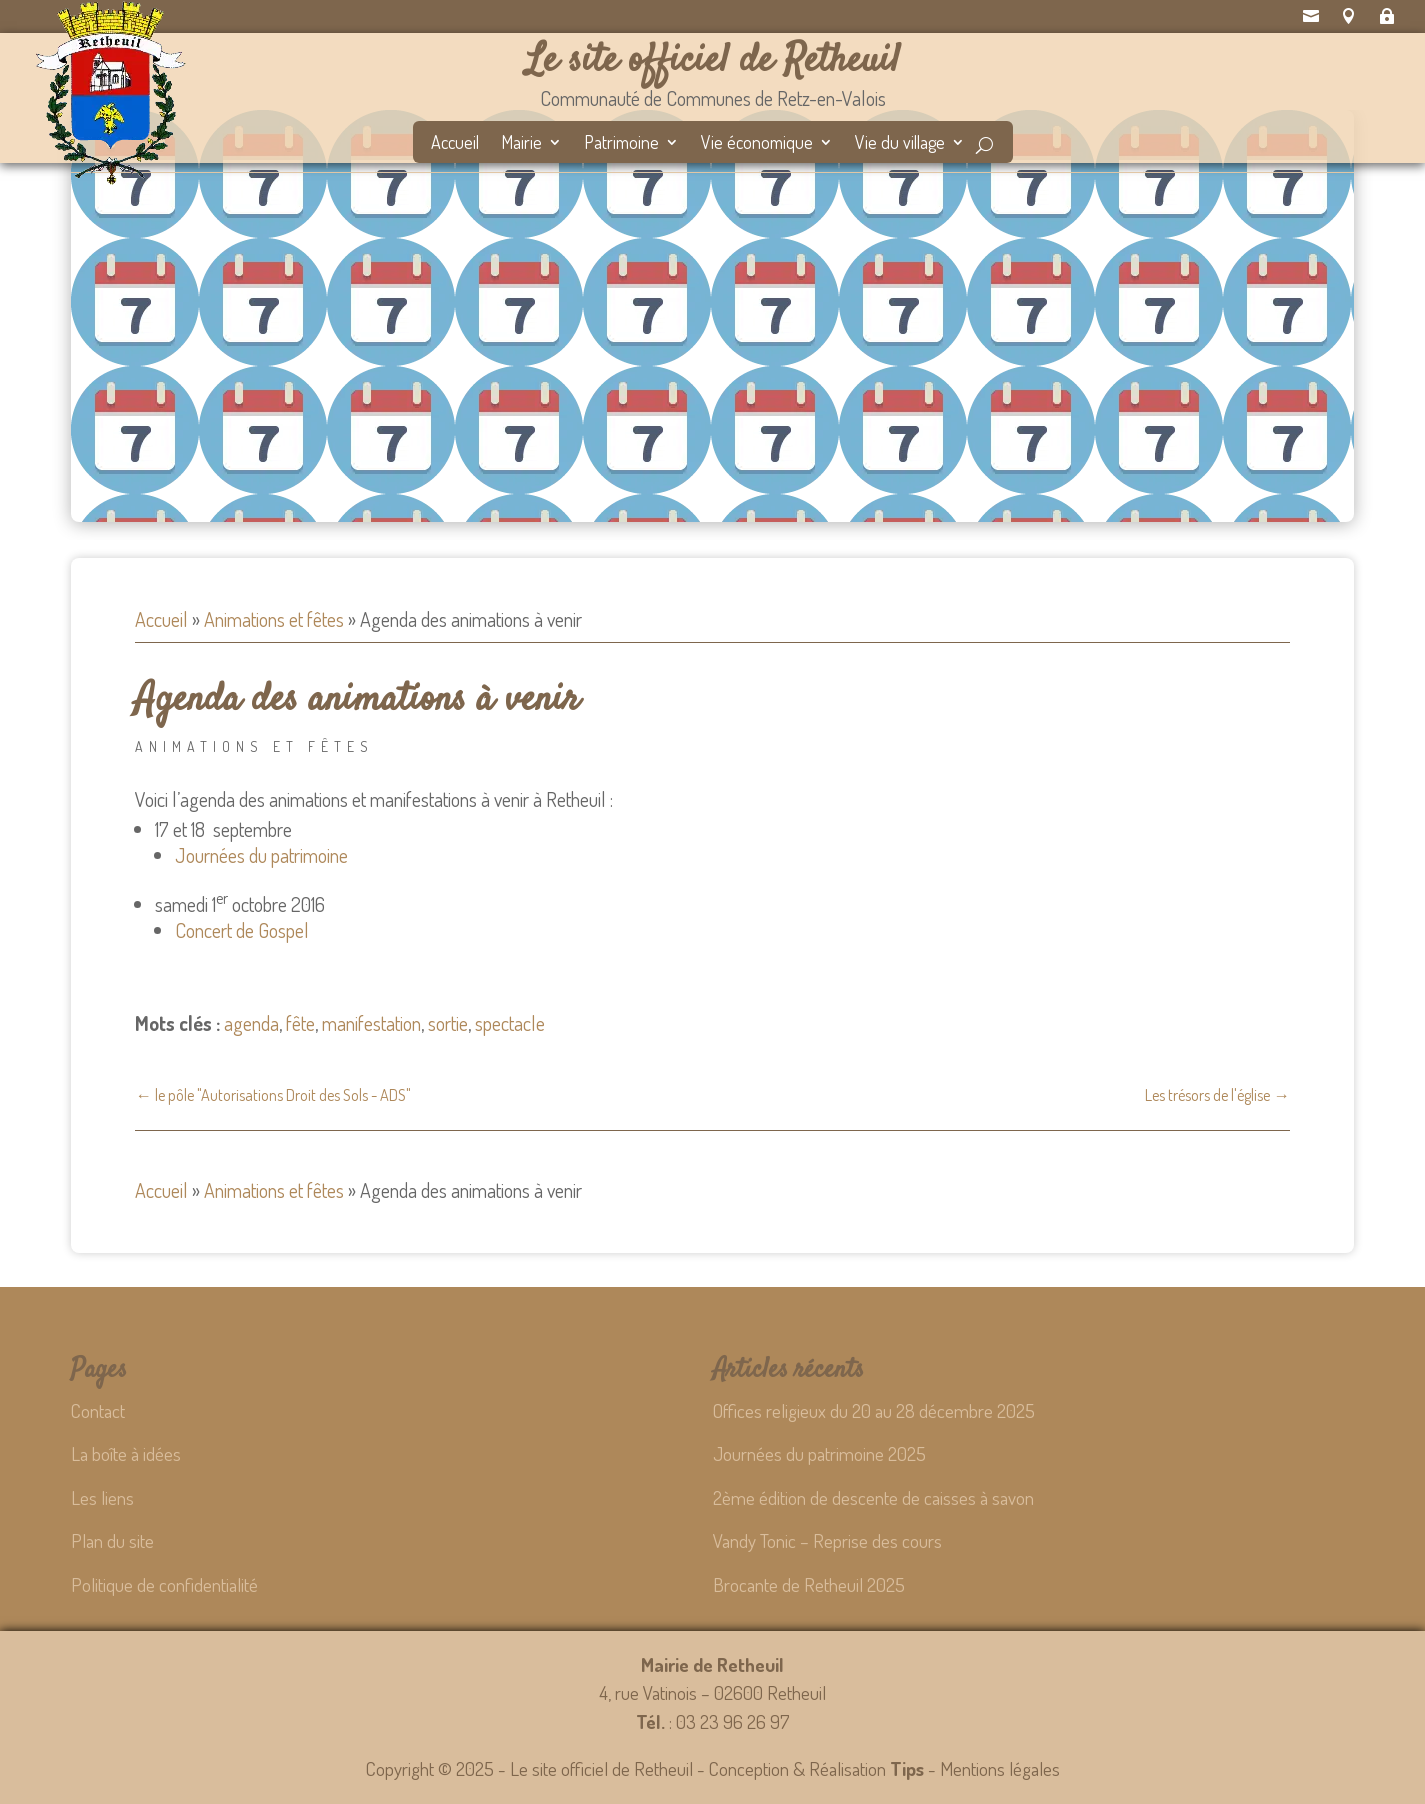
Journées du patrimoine (261, 855)
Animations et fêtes (274, 619)
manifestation (371, 1023)
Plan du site (112, 1540)
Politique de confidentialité (164, 1584)
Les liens (102, 1497)
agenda (251, 1023)
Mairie (521, 144)
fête (300, 1023)
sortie (448, 1023)
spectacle (510, 1023)
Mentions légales (1000, 1768)
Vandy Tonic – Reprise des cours (827, 1540)
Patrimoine (621, 144)
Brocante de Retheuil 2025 (809, 1584)
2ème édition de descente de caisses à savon (873, 1497)
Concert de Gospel (242, 930)
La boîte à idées (126, 1453)
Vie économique (757, 144)
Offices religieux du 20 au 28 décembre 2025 (874, 1410)
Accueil (455, 144)
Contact (98, 1410)
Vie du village (900, 144)
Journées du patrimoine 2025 (819, 1453)
